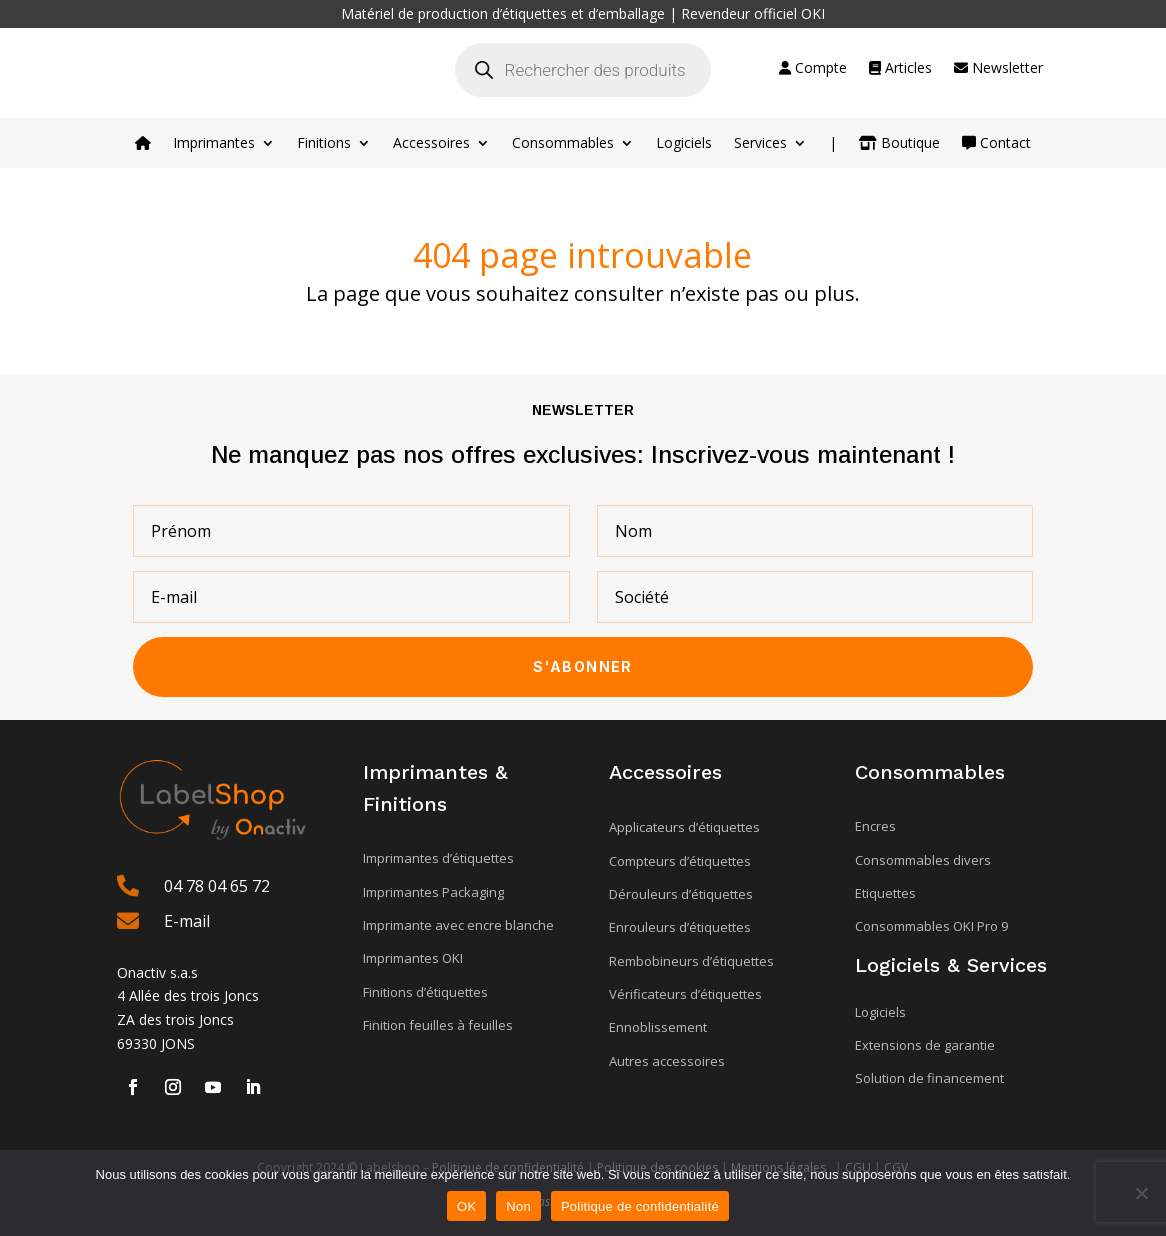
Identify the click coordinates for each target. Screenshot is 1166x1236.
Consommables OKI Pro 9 (931, 926)
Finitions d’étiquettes (425, 992)
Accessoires (431, 144)
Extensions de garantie (925, 1045)
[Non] (1141, 1193)
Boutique (899, 144)
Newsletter (998, 69)
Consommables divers (923, 860)
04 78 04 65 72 (217, 886)
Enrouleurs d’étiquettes (680, 927)
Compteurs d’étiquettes (680, 861)
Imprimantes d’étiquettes (438, 858)
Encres (875, 826)
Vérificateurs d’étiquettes (685, 994)
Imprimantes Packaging (433, 892)
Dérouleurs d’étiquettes (681, 894)
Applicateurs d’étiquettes (684, 827)
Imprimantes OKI (413, 958)
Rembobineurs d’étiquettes (691, 961)
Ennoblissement (658, 1027)
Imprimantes (214, 144)
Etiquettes (885, 893)
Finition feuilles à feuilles (438, 1025)
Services (760, 144)
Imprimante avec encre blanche (458, 925)
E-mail (187, 921)
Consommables (563, 144)
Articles (900, 69)
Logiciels (684, 144)
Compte (813, 69)
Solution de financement (929, 1078)
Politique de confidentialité (640, 1206)
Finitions (324, 144)
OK (466, 1206)
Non (518, 1206)
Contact (996, 144)
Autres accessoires (667, 1061)
